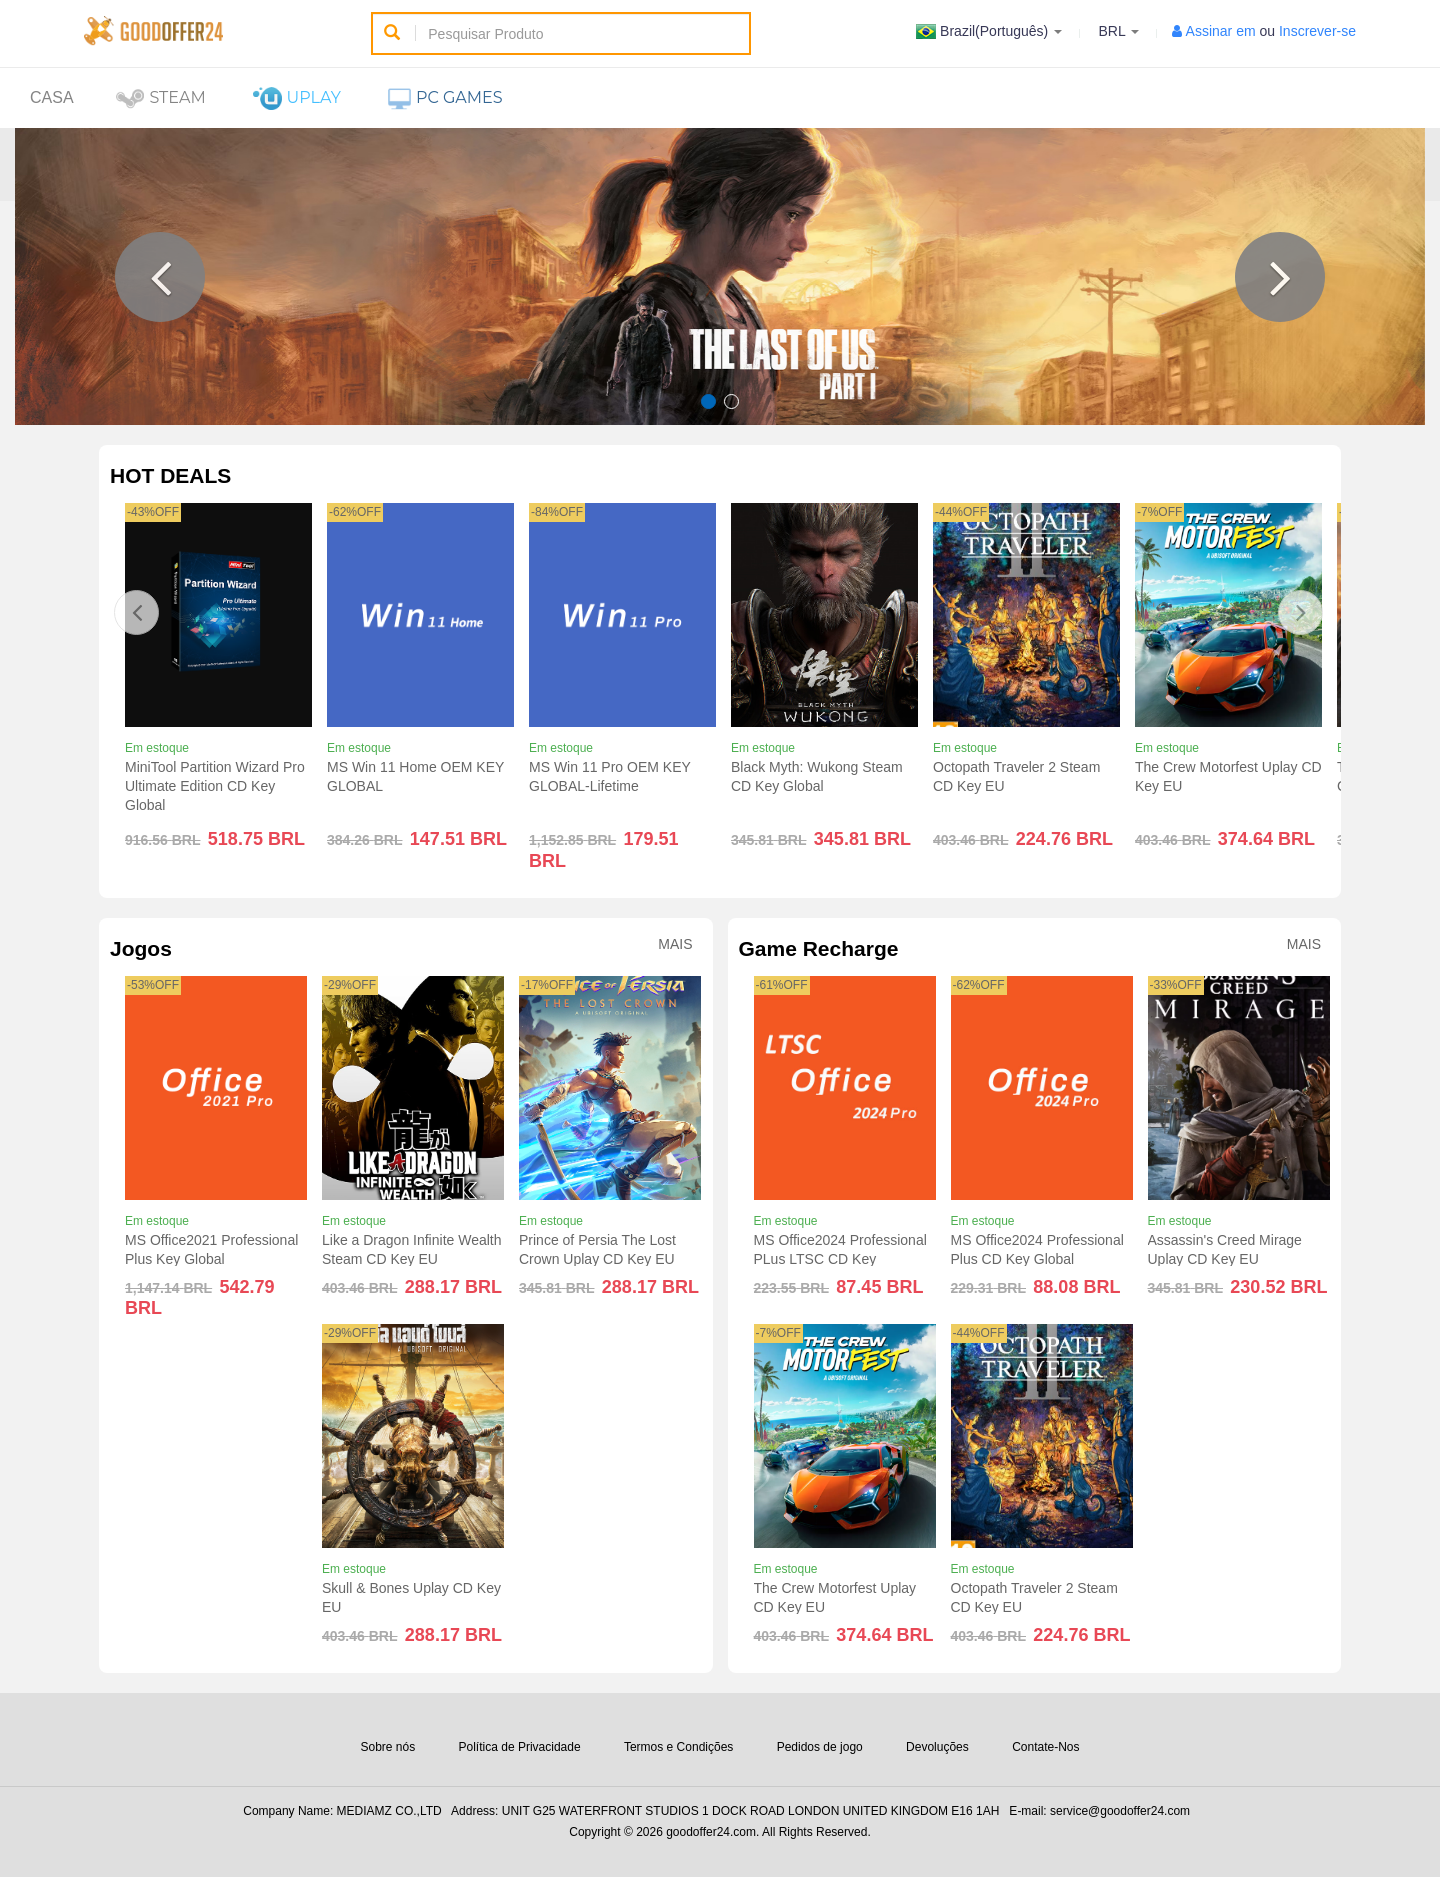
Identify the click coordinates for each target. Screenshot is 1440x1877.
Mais (675, 944)
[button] (160, 277)
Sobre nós (387, 1747)
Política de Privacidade (520, 1747)
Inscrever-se (1317, 31)
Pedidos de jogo (820, 1747)
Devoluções (937, 1747)
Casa (52, 97)
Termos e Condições (678, 1747)
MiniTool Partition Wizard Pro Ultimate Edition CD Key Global (215, 786)
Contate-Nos (1045, 1747)
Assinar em (1221, 31)
